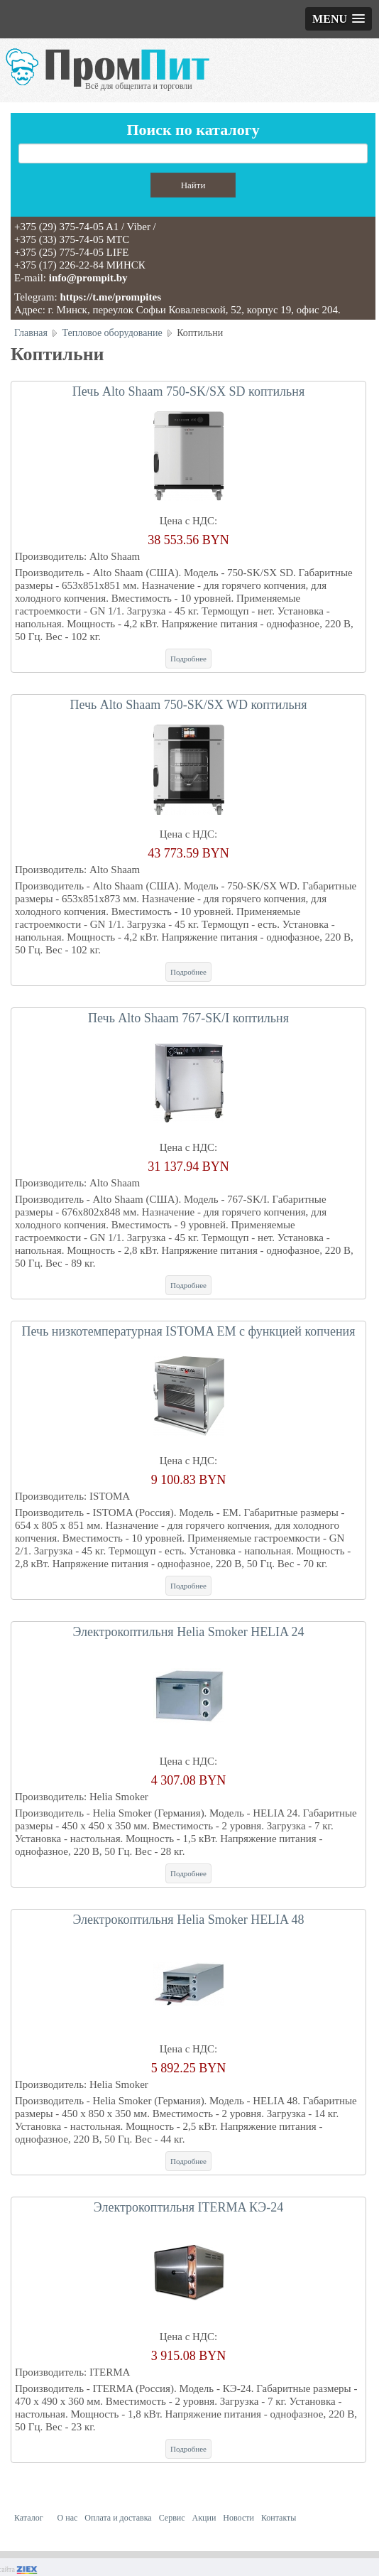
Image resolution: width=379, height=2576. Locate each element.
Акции (204, 2518)
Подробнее (188, 658)
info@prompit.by (88, 277)
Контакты (279, 2518)
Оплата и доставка (117, 2518)
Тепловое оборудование (112, 333)
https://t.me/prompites (110, 297)
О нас (67, 2518)
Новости (238, 2518)
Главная (31, 333)
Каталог (28, 2518)
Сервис (172, 2518)
